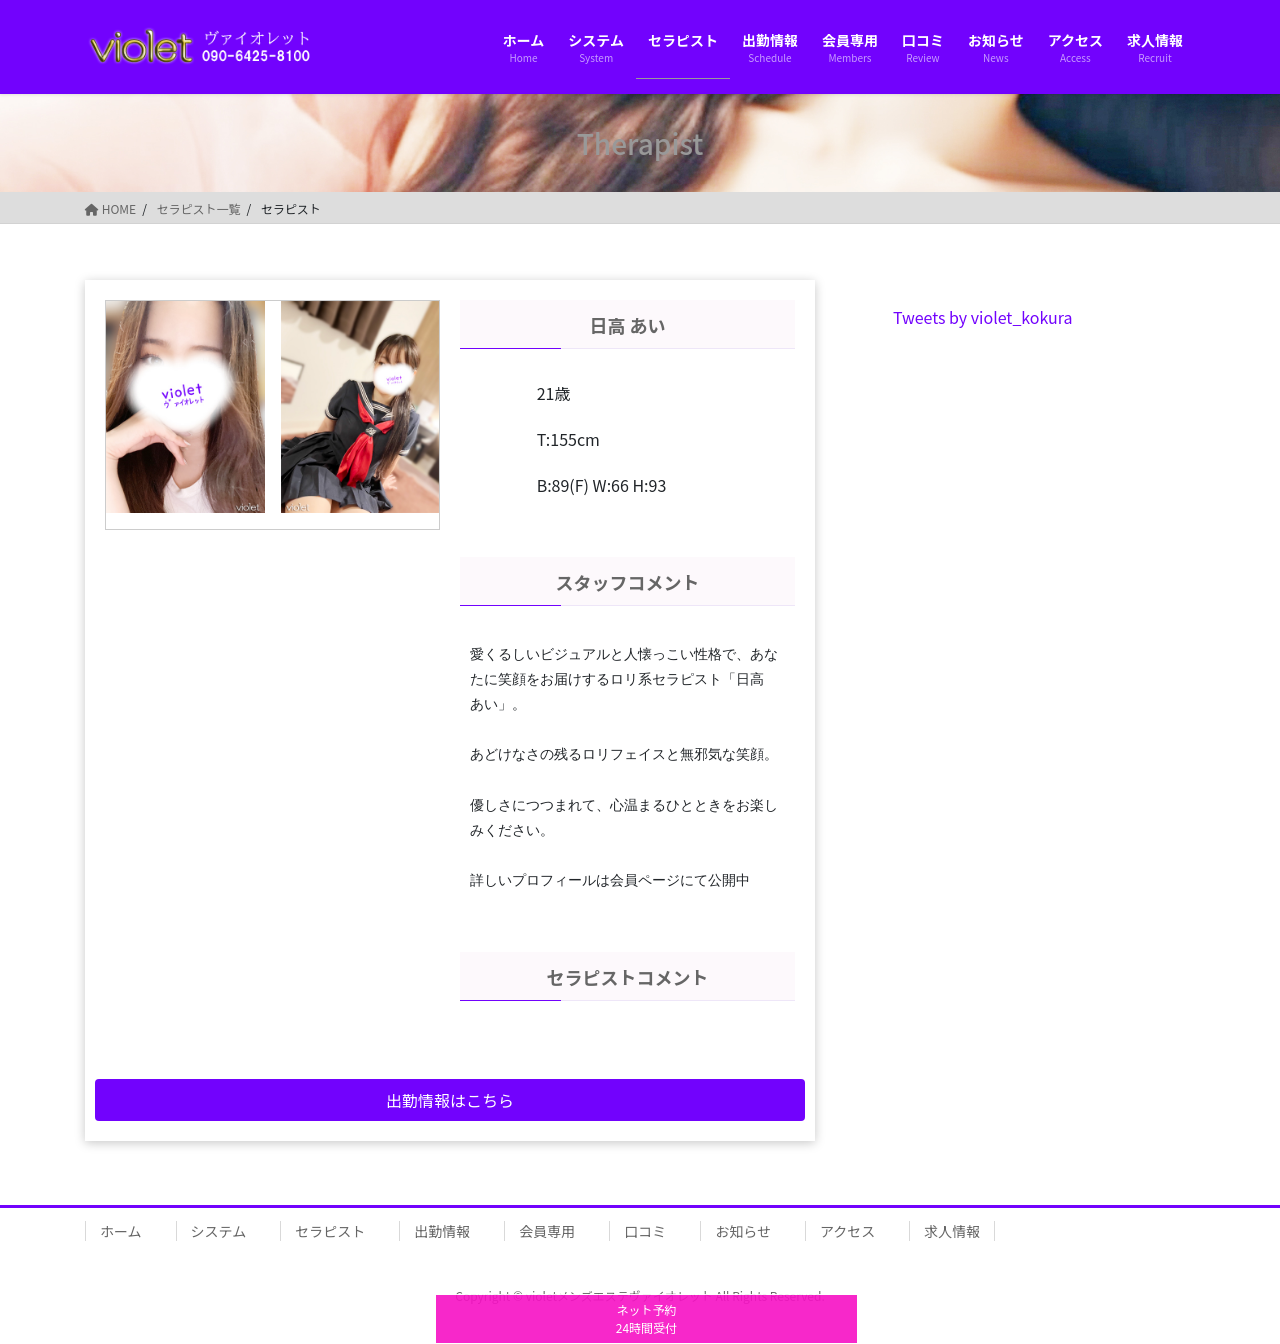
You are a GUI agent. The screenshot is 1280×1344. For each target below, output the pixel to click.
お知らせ (743, 1231)
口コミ (645, 1231)
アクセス (847, 1231)
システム (219, 1231)
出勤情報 (442, 1231)
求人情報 (952, 1231)
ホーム (121, 1231)
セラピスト (330, 1231)
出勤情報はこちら (450, 1100)
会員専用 (547, 1231)
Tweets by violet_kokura (983, 317)
